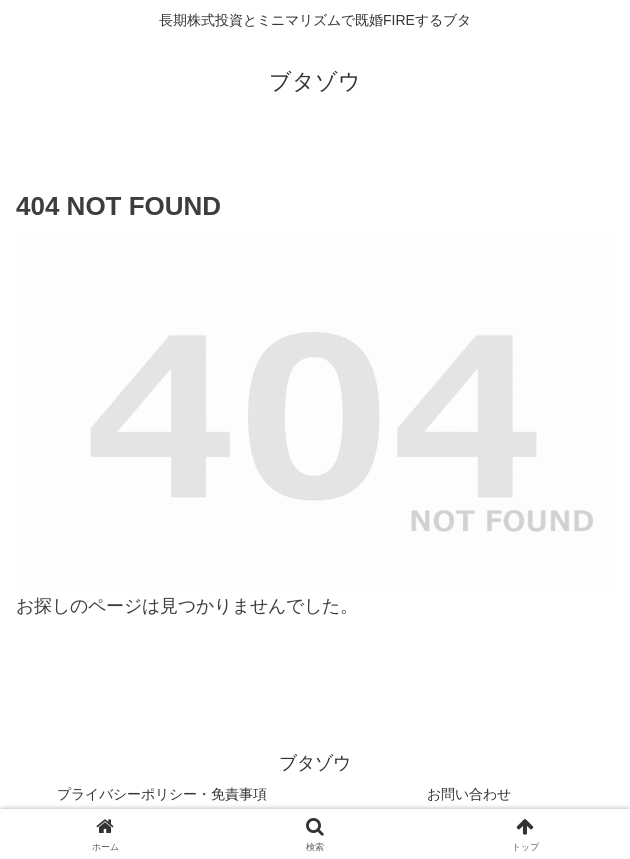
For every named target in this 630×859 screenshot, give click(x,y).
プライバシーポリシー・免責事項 (162, 794)
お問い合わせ (469, 794)
